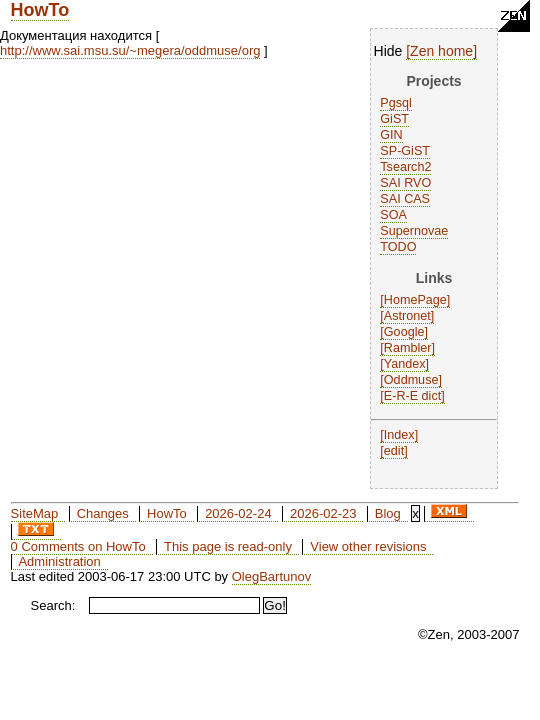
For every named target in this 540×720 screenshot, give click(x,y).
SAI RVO (405, 183)
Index (399, 435)
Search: (53, 605)
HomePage (415, 300)
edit (394, 451)
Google (404, 332)
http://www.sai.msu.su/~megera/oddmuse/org (130, 50)
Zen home (441, 51)
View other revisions (368, 546)
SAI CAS (405, 199)
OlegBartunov (272, 576)
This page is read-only (228, 546)
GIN (391, 135)
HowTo (40, 10)
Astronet (407, 316)
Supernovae (414, 231)
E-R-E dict (412, 396)
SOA (393, 215)
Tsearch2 (405, 167)
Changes (103, 513)
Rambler (408, 348)
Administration (59, 561)
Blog (388, 513)
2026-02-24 (238, 513)
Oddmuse (411, 380)
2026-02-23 (323, 513)
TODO (398, 247)
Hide (388, 51)
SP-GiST (405, 151)
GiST (394, 119)
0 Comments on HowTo (78, 546)
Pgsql (396, 103)
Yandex (405, 364)
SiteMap (35, 513)
